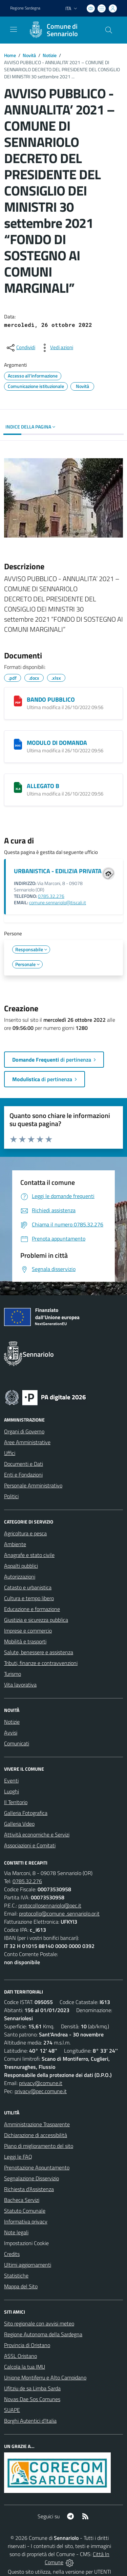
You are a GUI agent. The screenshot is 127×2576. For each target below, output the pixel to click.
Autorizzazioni (19, 1576)
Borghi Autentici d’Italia (30, 2421)
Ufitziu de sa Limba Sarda (32, 2388)
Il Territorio (15, 1802)
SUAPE (12, 2410)
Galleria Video (19, 1824)
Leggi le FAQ (18, 2157)
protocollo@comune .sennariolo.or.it (59, 1913)
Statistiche (16, 2275)
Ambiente (15, 1544)
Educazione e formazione (32, 1609)
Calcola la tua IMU (24, 2367)
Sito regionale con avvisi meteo (39, 2323)
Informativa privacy (25, 2221)
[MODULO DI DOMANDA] (18, 744)
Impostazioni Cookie (26, 2243)
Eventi (11, 1780)
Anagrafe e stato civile (29, 1555)
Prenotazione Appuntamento (36, 2167)
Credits (12, 2254)
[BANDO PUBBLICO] (18, 701)
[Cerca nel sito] (109, 30)
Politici (11, 1496)
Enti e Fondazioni (23, 1475)
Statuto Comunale (24, 2211)
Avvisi (10, 1732)
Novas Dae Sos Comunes (32, 2399)
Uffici (9, 1453)
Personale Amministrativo (33, 1485)
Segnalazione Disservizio (31, 2178)
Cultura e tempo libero (29, 1598)
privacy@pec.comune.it (41, 2091)
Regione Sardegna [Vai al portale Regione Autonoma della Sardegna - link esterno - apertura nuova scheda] (25, 8)
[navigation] (13, 29)
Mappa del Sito (21, 2286)
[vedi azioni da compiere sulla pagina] (56, 347)
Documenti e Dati (23, 1464)
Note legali (16, 2232)
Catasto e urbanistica (27, 1587)
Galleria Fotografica (25, 1813)
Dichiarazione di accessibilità (35, 2135)
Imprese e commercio (28, 1631)
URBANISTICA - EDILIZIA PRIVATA (58, 871)
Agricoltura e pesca (25, 1533)
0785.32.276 (51, 896)
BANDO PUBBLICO (51, 699)
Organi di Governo (24, 1431)
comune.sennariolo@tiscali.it (57, 902)
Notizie (50, 55)
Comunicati (16, 1743)
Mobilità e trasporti (25, 1641)
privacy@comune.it (40, 2083)
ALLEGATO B (43, 785)
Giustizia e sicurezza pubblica (36, 1620)
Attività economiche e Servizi (36, 1834)
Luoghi (11, 1791)
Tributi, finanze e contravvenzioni (41, 1663)
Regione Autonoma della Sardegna (43, 2334)
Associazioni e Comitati (30, 1845)
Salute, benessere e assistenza (38, 1652)
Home (10, 55)
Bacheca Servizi (21, 2200)
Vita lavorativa (20, 1685)
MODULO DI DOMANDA (57, 742)
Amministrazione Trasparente (37, 2124)
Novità (29, 55)
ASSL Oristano (20, 2356)
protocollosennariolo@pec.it (49, 1905)
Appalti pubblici (21, 1566)
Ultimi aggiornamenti (27, 2265)
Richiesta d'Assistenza (29, 2189)
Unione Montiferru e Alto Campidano (45, 2377)
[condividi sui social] (20, 347)
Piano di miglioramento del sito (38, 2146)
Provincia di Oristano (27, 2345)
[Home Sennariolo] (60, 30)
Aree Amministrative (27, 1442)
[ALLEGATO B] (18, 787)
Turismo (12, 1674)
